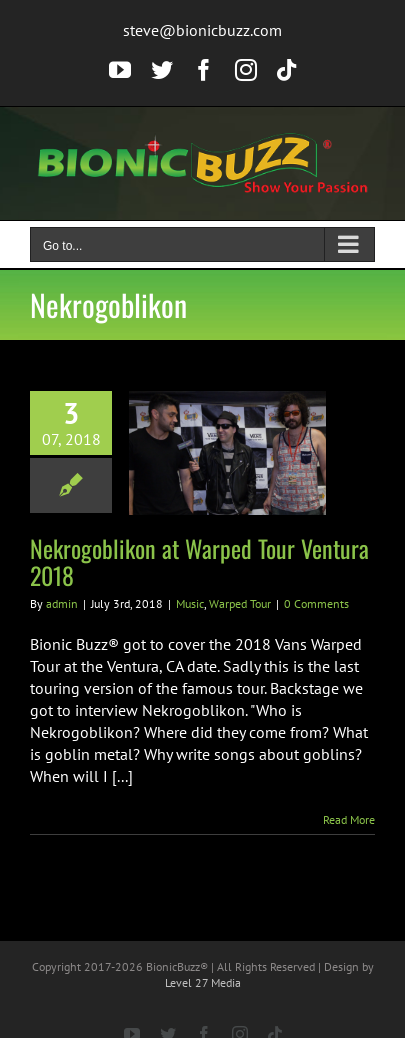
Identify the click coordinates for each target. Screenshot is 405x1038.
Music (190, 603)
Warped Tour (240, 603)
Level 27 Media (203, 982)
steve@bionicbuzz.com (202, 30)
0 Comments (316, 603)
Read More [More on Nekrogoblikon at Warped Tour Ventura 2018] (349, 819)
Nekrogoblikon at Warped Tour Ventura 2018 (199, 561)
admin (62, 603)
